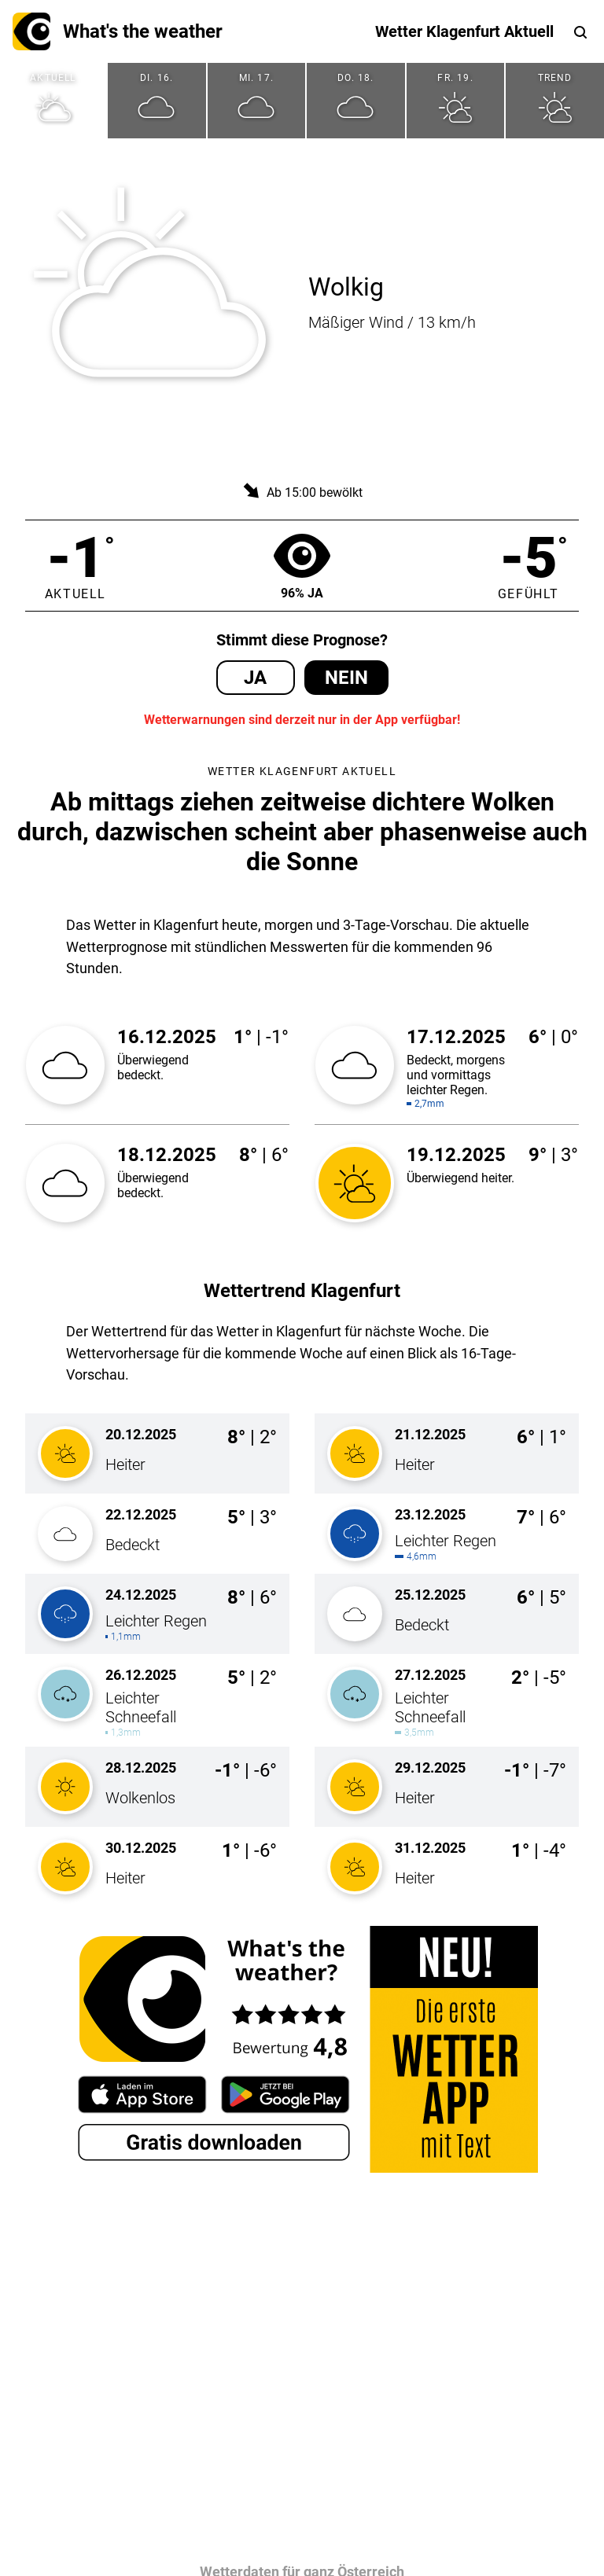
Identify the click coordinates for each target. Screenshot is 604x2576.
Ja (255, 678)
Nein (346, 678)
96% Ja (302, 566)
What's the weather (118, 31)
